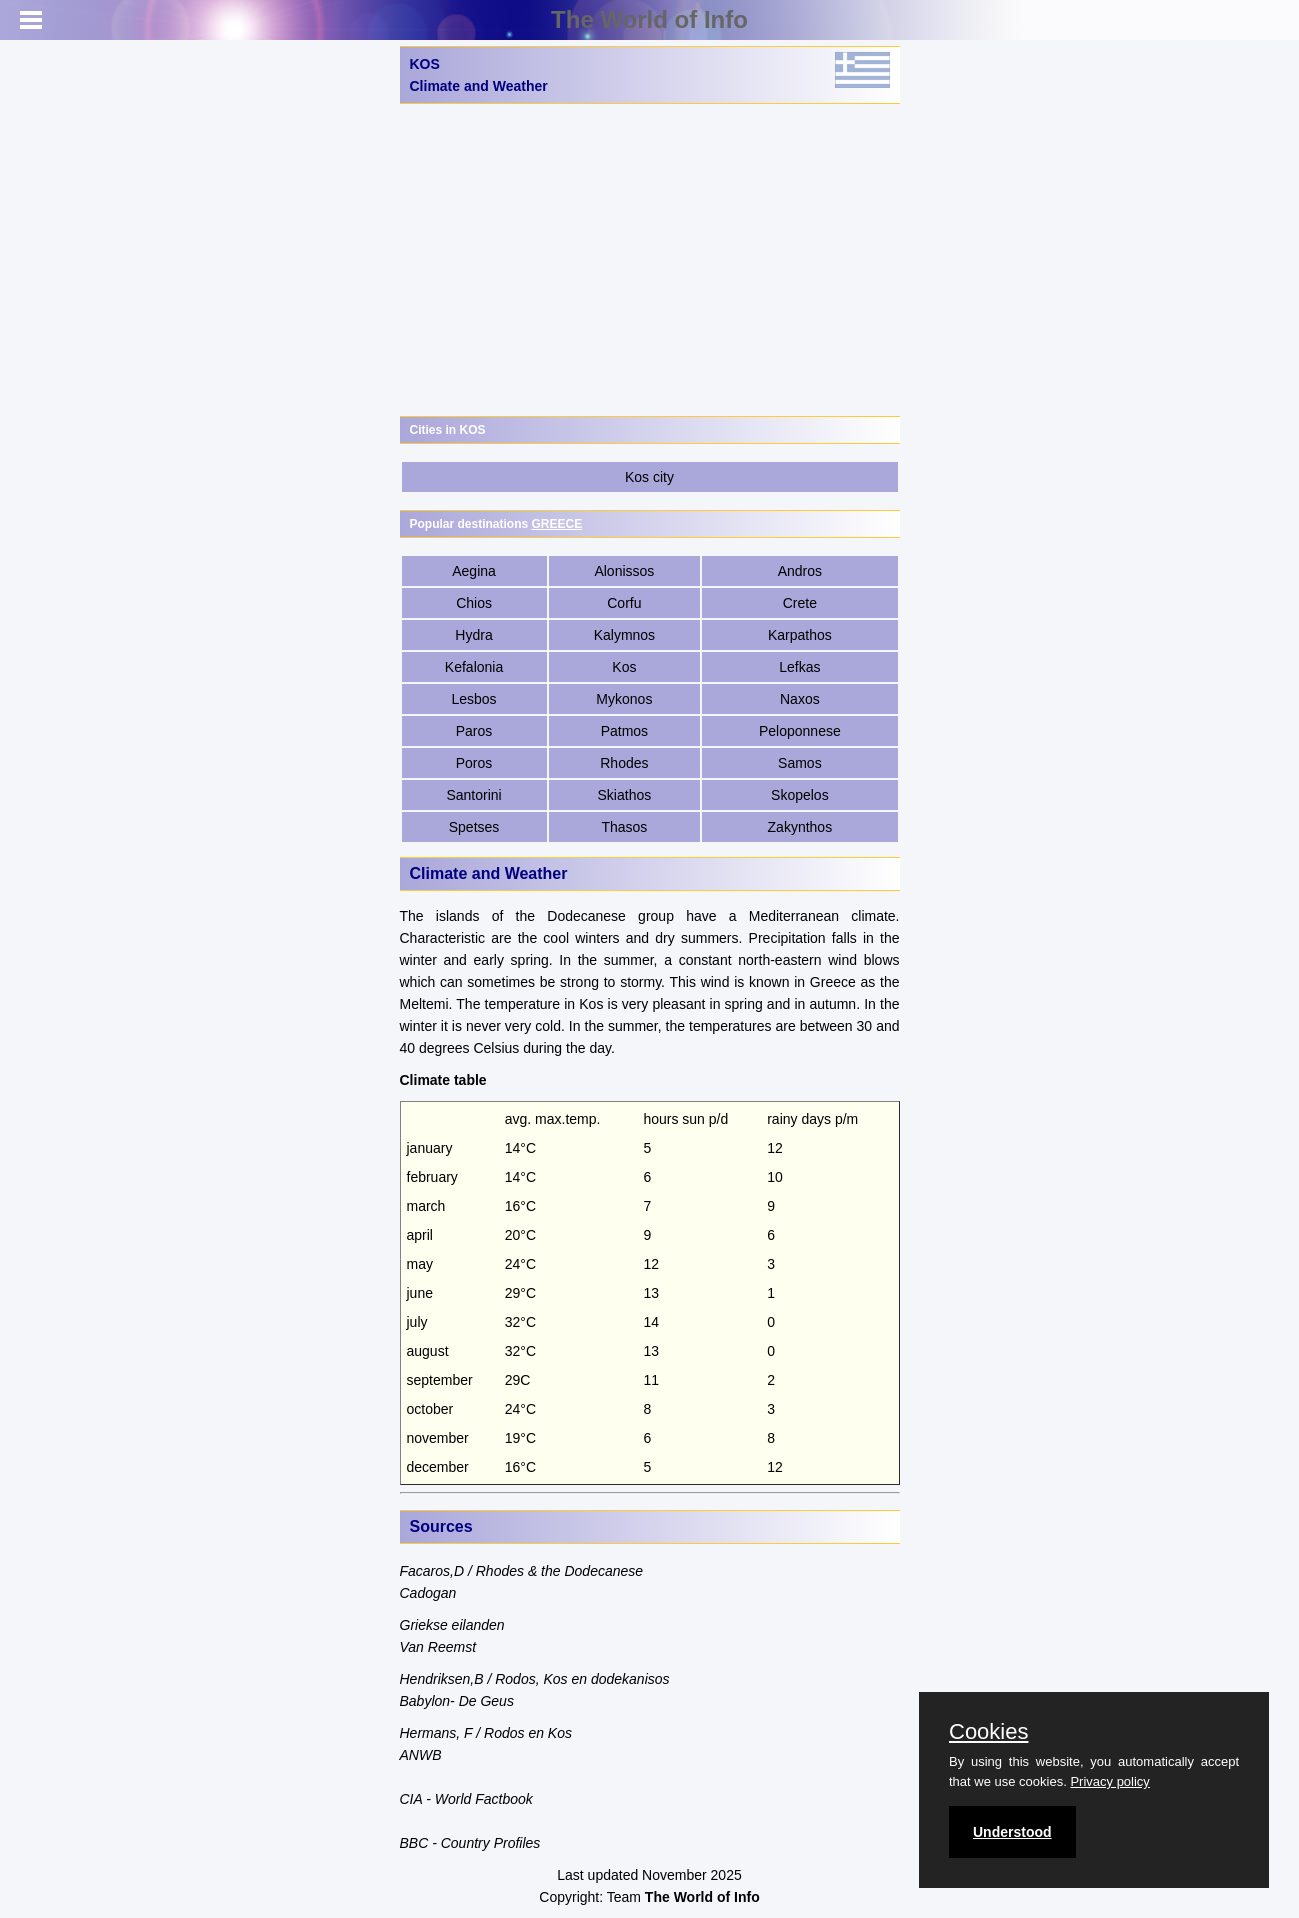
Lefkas (799, 667)
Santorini (473, 795)
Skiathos (625, 795)
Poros (474, 763)
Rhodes (624, 763)
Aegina (474, 571)
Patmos (624, 731)
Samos (800, 763)
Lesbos (473, 699)
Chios (474, 603)
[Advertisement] (650, 260)
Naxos (800, 699)
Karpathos (800, 635)
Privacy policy (1109, 1781)
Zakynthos (800, 827)
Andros (800, 571)
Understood (1012, 1832)
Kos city (649, 477)
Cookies (988, 1732)
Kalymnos (624, 635)
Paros (474, 731)
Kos (624, 667)
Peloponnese (800, 731)
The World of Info (649, 19)
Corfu (624, 603)
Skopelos (800, 795)
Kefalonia (474, 667)
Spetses (474, 827)
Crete (800, 603)
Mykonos (624, 699)
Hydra (473, 635)
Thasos (624, 827)
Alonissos (624, 571)
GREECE (557, 524)
